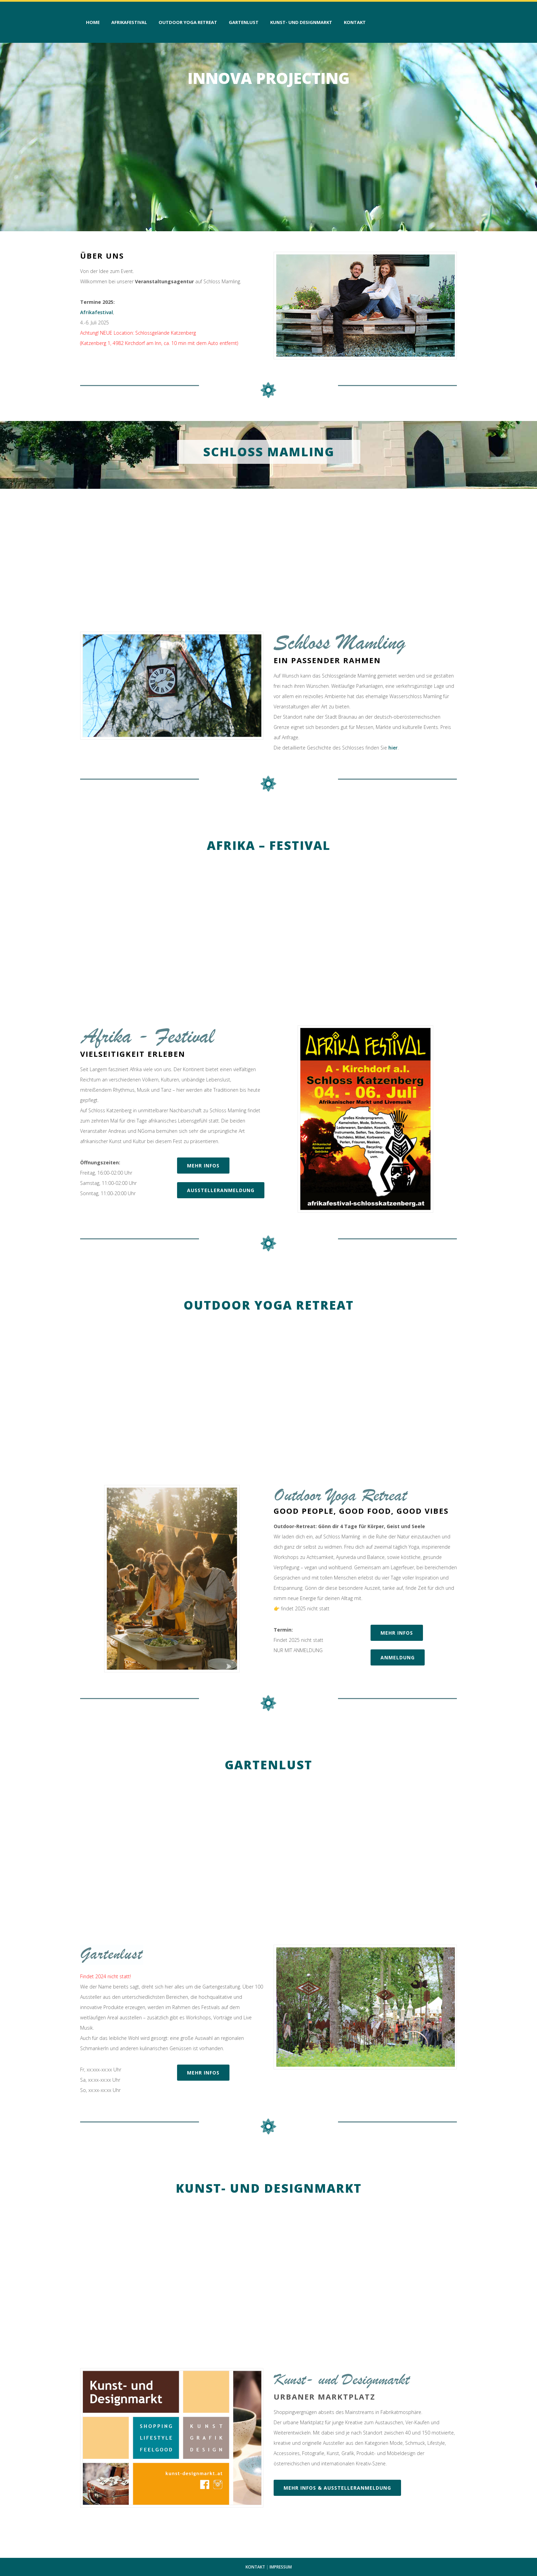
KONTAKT (255, 2567)
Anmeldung (397, 1657)
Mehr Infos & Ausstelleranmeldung (337, 2488)
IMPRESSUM (281, 2567)
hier (393, 747)
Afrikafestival (96, 312)
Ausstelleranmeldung (220, 1190)
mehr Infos (203, 1165)
